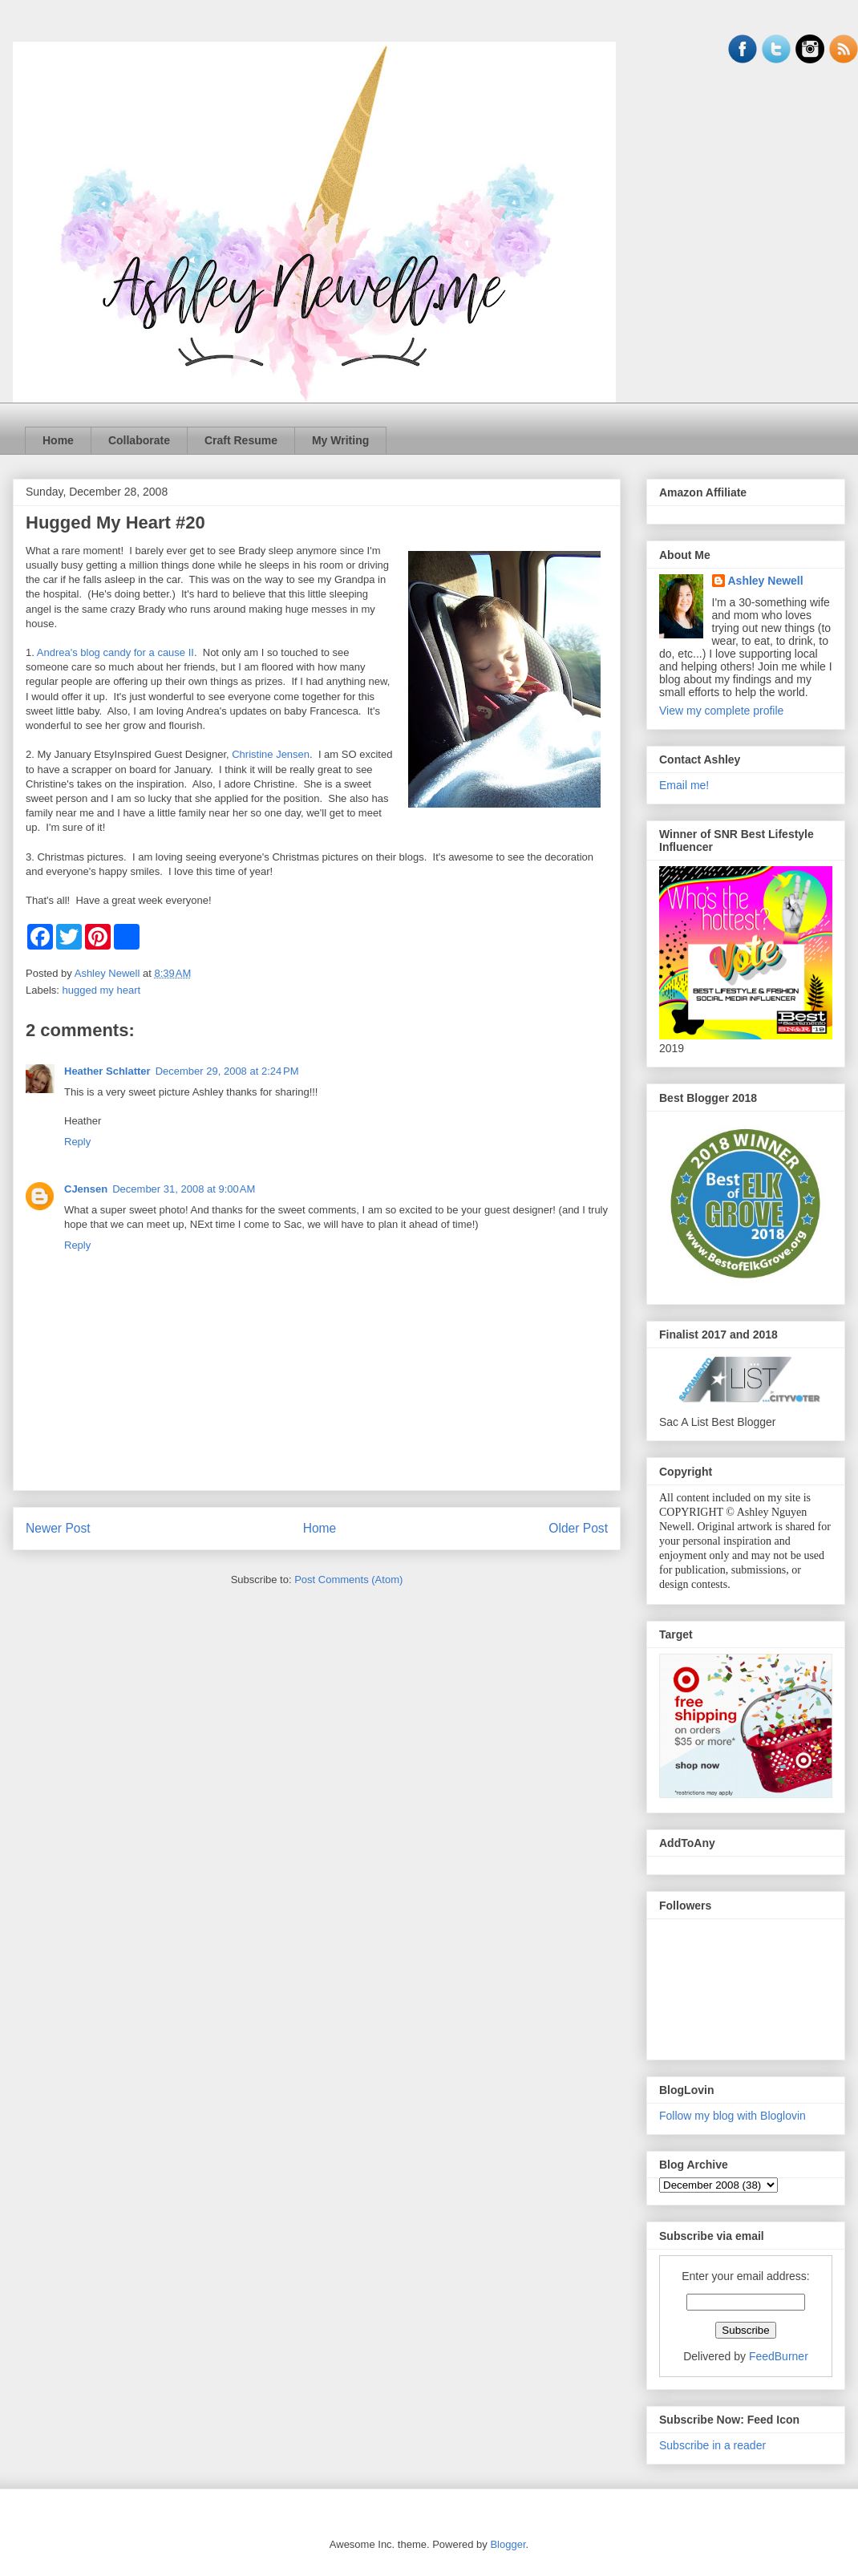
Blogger (507, 2544)
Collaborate (139, 440)
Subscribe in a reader (712, 2445)
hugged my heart (102, 990)
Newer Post (58, 1528)
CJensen (85, 1189)
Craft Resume (240, 440)
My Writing (340, 440)
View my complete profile (721, 710)
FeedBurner (778, 2356)
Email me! (684, 785)
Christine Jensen (271, 754)
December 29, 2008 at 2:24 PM (227, 1071)
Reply (77, 1142)
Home (58, 440)
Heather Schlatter (107, 1071)
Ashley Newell (765, 580)
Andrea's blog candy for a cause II (115, 652)
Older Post (578, 1528)
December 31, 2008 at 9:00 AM (183, 1189)
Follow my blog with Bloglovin (732, 2115)
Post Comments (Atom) (348, 1580)
